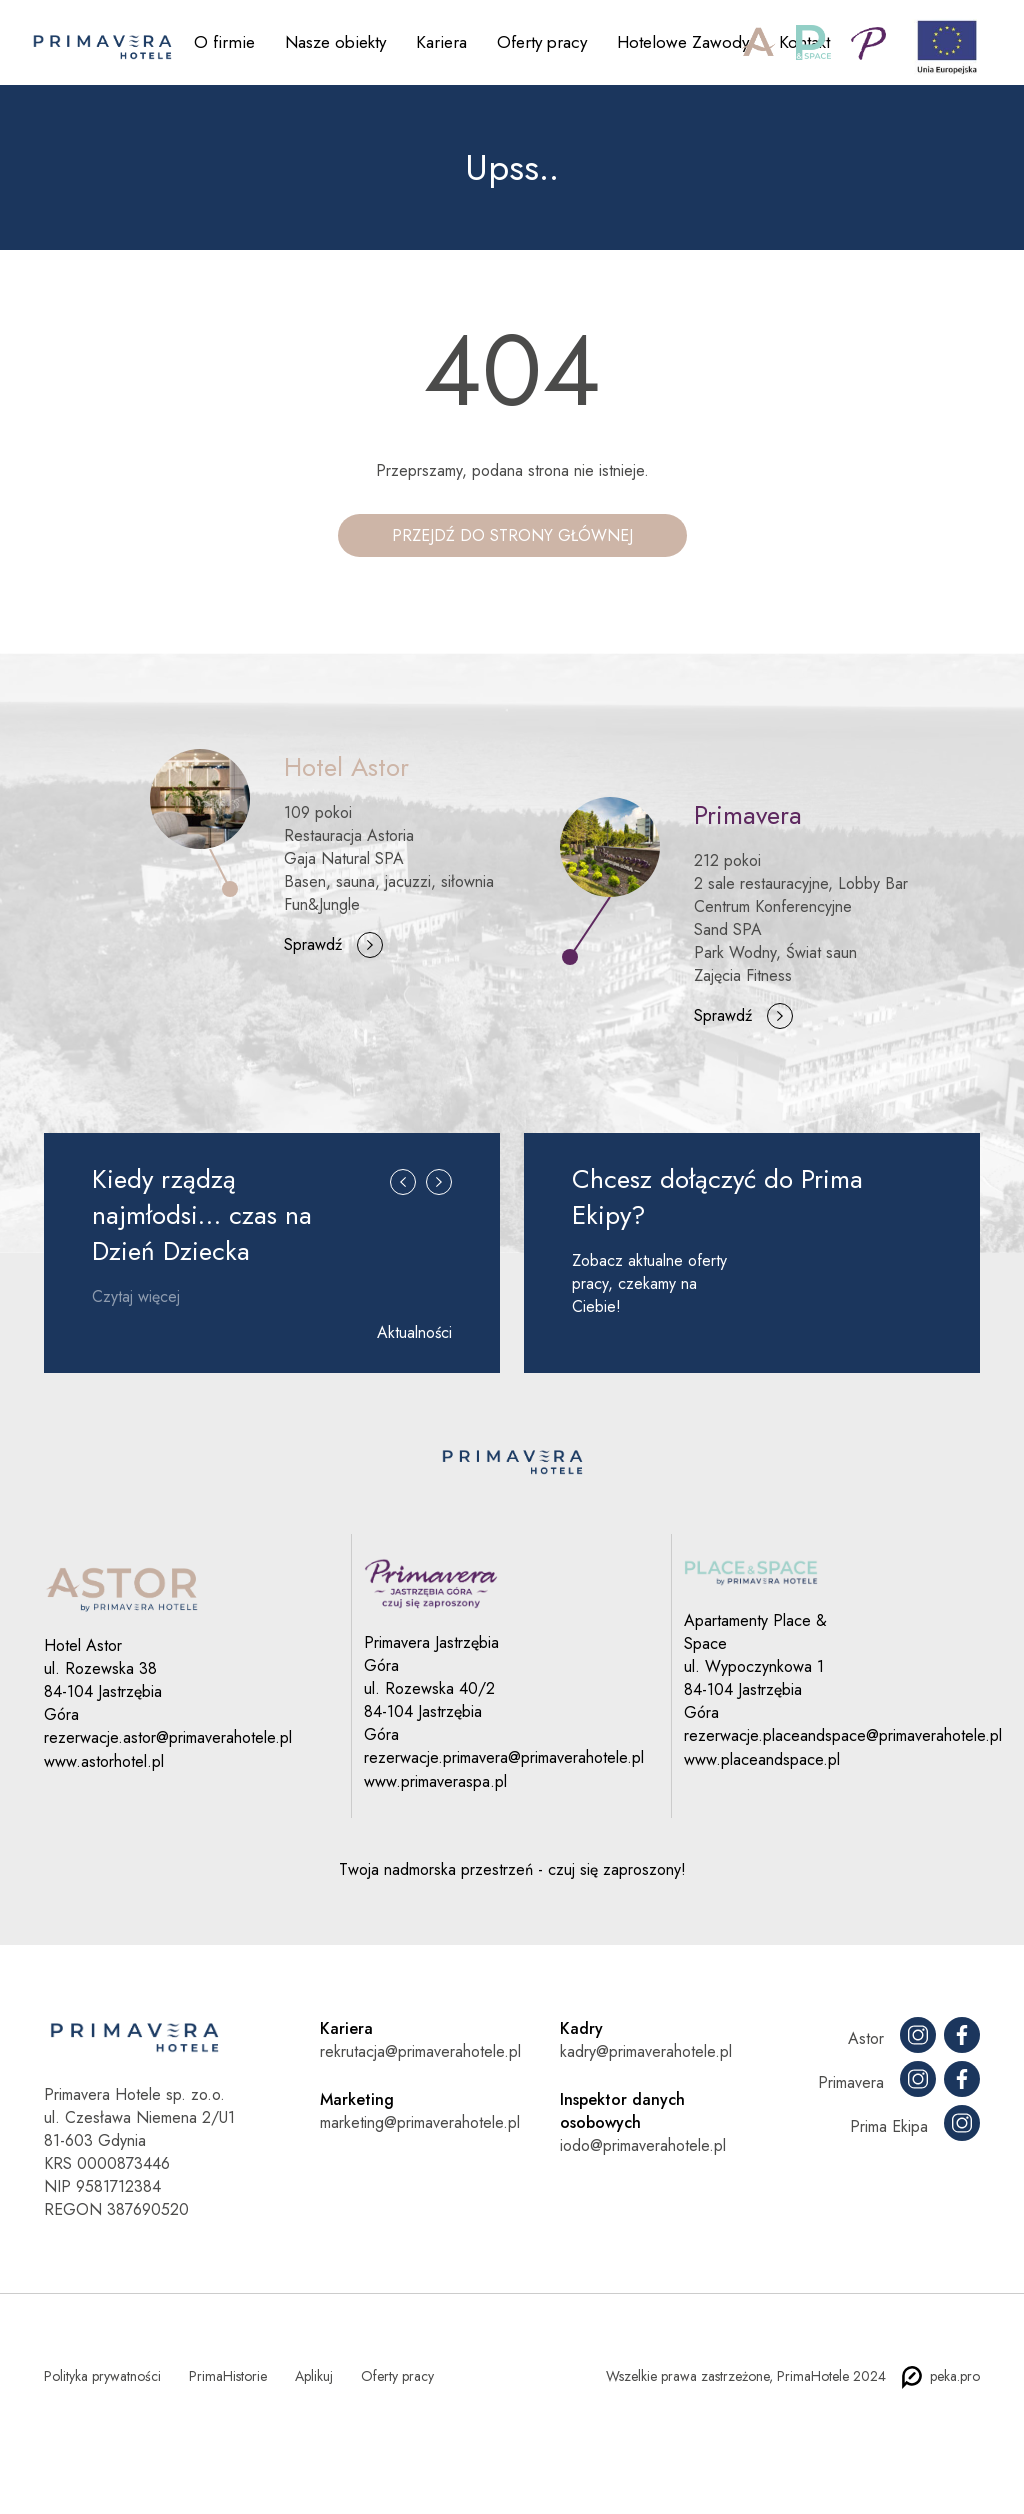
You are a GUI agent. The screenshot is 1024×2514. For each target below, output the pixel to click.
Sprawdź (313, 944)
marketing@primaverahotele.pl (420, 2122)
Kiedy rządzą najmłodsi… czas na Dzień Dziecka (202, 1215)
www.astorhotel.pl (104, 1761)
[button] (398, 1213)
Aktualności (414, 1332)
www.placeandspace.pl (762, 1759)
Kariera (441, 42)
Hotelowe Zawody (683, 42)
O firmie (224, 42)
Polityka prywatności (102, 2376)
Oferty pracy (542, 42)
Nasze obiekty (335, 42)
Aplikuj (314, 2376)
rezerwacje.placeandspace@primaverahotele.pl (843, 1735)
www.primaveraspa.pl (435, 1781)
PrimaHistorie (228, 2376)
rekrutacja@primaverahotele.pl (420, 2051)
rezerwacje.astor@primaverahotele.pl (168, 1737)
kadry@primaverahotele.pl (646, 2051)
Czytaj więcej (136, 1296)
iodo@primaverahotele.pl (643, 2145)
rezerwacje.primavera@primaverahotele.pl (504, 1757)
